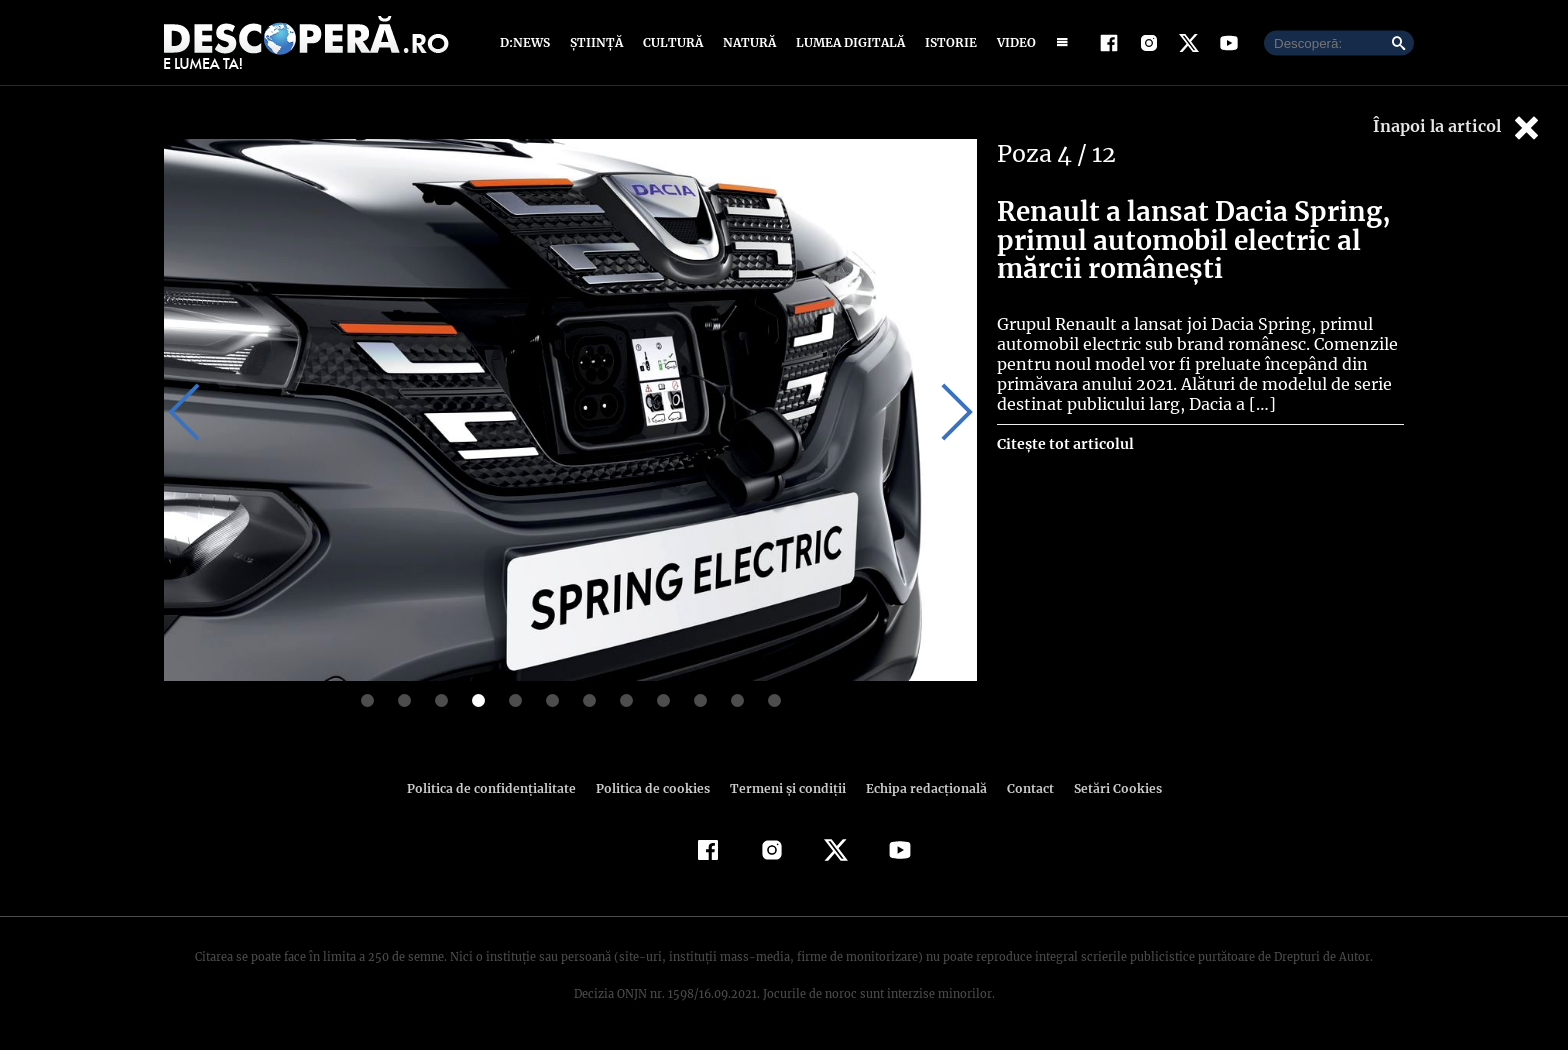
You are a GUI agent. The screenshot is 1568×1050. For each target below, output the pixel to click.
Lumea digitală (847, 42)
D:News (528, 42)
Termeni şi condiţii (785, 788)
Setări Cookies (1107, 788)
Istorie (947, 42)
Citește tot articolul (1064, 444)
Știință (597, 42)
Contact (1022, 788)
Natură (747, 42)
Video (1012, 42)
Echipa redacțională (920, 788)
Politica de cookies (655, 788)
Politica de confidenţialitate (500, 788)
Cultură (672, 42)
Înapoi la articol (1458, 127)
